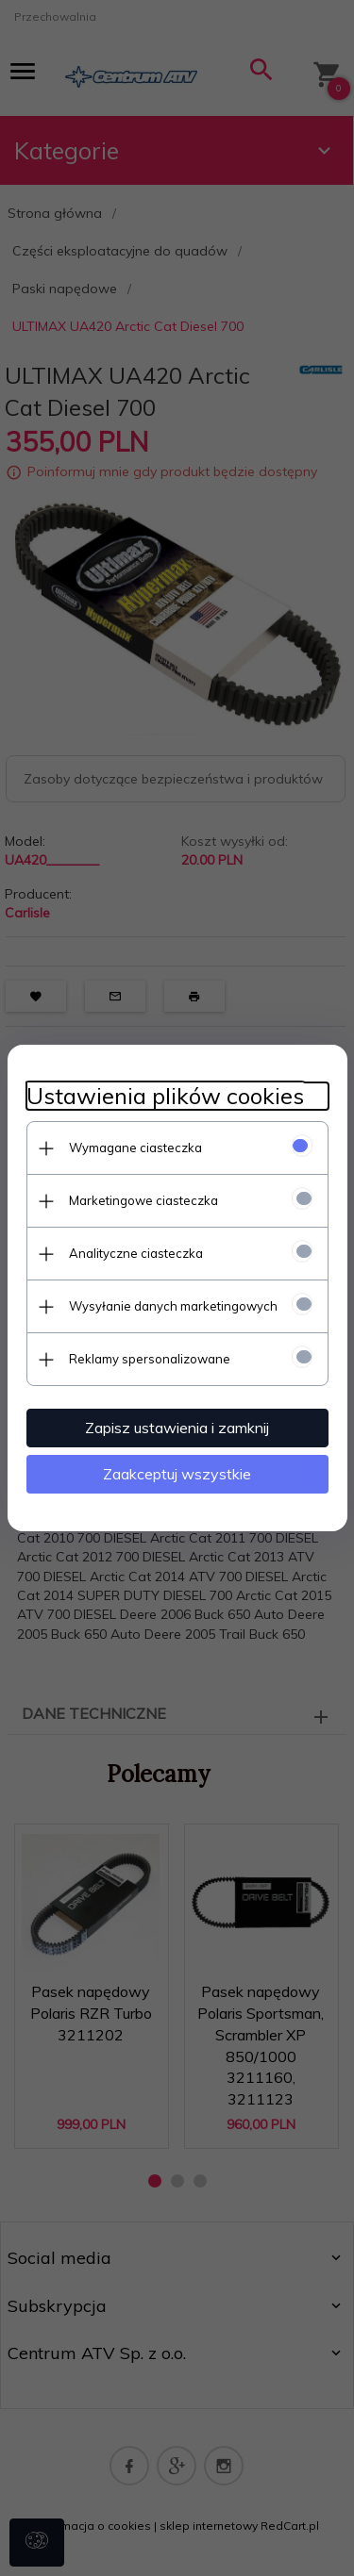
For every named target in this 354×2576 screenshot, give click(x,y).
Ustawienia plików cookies (165, 1096)
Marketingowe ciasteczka (143, 1200)
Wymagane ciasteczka (135, 1147)
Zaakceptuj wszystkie (177, 1473)
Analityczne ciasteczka (136, 1253)
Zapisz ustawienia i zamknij (177, 1427)
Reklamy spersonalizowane (149, 1358)
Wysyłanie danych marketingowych (173, 1305)
